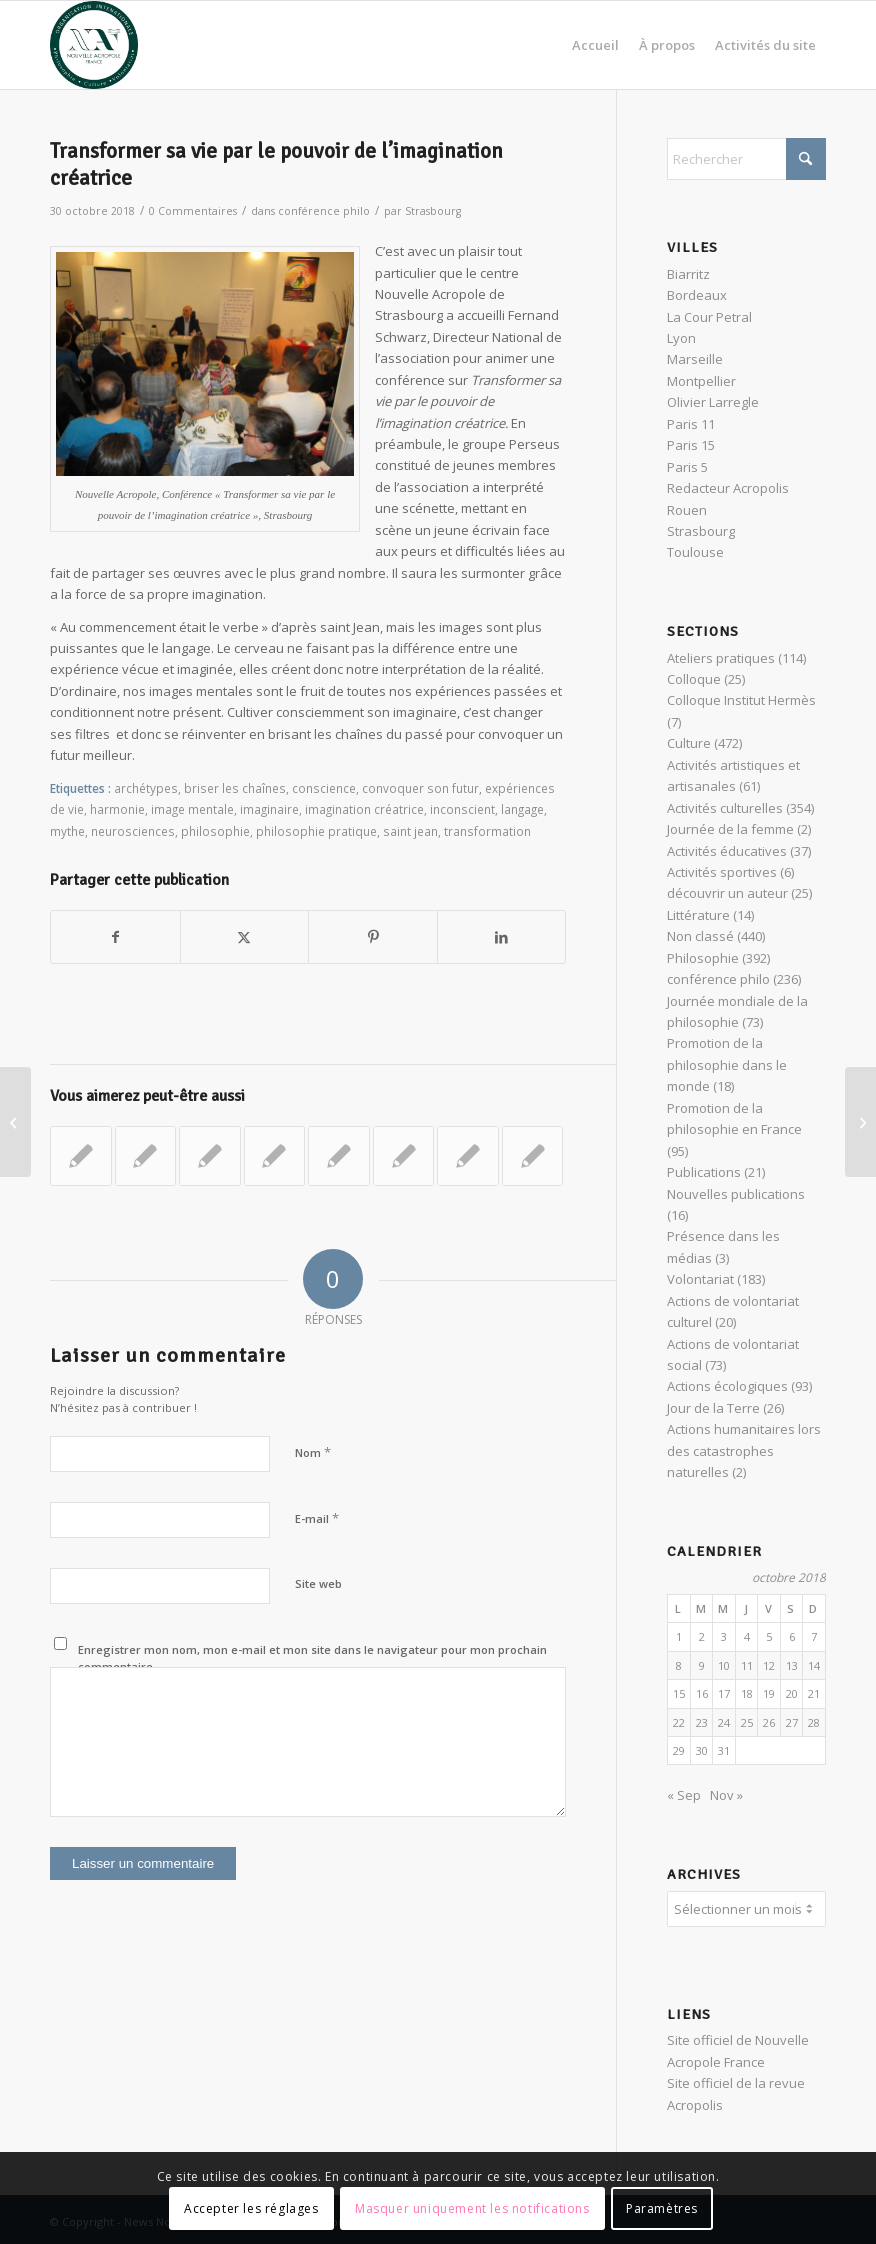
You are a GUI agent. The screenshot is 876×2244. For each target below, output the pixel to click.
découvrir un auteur (727, 893)
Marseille (695, 359)
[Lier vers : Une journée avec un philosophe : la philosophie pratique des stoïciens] (404, 1156)
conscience (324, 788)
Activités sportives (722, 872)
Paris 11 (691, 424)
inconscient (462, 809)
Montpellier (701, 381)
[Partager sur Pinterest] (373, 937)
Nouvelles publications (736, 1194)
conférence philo (324, 211)
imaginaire (269, 809)
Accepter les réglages (251, 2208)
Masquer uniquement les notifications (472, 2208)
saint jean (410, 831)
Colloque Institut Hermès (741, 700)
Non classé (700, 936)
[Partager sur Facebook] (115, 937)
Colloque (694, 679)
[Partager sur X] (245, 937)
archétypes (146, 788)
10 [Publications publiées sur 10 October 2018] (724, 1665)
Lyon (681, 338)
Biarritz (688, 274)
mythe (67, 831)
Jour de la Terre (713, 1408)
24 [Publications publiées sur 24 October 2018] (724, 1722)
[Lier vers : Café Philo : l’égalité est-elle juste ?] (146, 1156)
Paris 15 (691, 445)
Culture (689, 743)
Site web (318, 1583)
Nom (313, 1452)
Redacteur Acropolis (728, 488)
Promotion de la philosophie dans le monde (727, 1064)
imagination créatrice (364, 809)
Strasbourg (433, 211)
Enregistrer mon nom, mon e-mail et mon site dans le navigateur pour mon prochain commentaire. (312, 1658)
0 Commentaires (193, 211)
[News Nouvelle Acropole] (94, 45)
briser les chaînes (235, 788)
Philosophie (703, 958)
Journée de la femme (730, 829)
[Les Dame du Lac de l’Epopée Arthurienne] (15, 1122)
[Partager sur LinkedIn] (502, 937)
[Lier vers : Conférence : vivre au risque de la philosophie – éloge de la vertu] (339, 1156)
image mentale (192, 809)
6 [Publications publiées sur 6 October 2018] (792, 1636)
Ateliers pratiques (721, 658)
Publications (704, 1172)
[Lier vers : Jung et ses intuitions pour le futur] (210, 1156)
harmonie (117, 809)
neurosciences (133, 831)
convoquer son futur (420, 788)
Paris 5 (687, 467)
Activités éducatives (727, 851)
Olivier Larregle (713, 402)
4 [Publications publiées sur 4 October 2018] (747, 1636)
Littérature (698, 915)
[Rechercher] (746, 159)
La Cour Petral (709, 317)
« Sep (684, 1795)
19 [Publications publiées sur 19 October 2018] (769, 1693)
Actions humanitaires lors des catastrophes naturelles (744, 1450)
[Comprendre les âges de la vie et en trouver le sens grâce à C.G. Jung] (860, 1122)
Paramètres (662, 2208)
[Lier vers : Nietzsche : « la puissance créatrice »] (81, 1156)
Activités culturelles (725, 808)
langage (522, 809)
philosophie (215, 831)
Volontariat (700, 1279)
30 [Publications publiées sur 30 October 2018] (702, 1750)
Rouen (687, 510)
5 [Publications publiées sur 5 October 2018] (769, 1636)
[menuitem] (595, 45)
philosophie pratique (316, 831)
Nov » (726, 1795)
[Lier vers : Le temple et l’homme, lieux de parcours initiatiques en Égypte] (468, 1156)
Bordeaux (697, 295)
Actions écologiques (727, 1386)
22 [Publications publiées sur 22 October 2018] (679, 1722)
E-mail (317, 1518)
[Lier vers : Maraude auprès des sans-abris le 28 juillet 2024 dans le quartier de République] (275, 1156)
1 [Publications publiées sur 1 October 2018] (679, 1636)
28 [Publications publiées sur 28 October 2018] (814, 1722)
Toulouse (695, 552)
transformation (487, 831)
